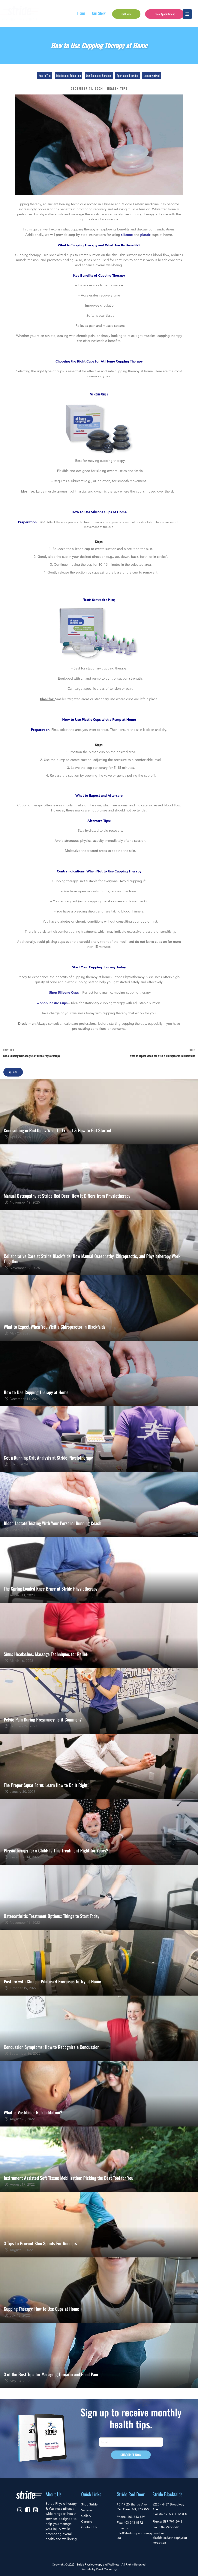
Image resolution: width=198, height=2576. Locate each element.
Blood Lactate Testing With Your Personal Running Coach (52, 1523)
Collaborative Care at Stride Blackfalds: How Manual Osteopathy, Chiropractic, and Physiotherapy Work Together (92, 1259)
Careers (86, 2521)
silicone (127, 235)
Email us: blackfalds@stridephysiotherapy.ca (169, 2538)
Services (86, 2510)
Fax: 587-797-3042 (165, 2527)
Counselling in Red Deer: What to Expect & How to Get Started (57, 1130)
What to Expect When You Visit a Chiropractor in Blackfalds (55, 1326)
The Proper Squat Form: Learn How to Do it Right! (46, 1785)
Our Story (99, 13)
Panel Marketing (106, 2569)
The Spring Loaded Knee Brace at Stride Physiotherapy (51, 1588)
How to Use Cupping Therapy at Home (36, 1392)
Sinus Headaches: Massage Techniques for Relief (45, 1654)
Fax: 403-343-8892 (130, 2522)
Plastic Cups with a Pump (99, 599)
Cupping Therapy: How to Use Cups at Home (41, 2308)
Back (9, 1072)
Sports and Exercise (127, 75)
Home (81, 13)
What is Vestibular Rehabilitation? (33, 2112)
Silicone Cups (99, 394)
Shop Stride (89, 2504)
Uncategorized (152, 75)
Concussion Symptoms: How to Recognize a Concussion (51, 2046)
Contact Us (89, 2527)
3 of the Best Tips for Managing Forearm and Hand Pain (51, 2374)
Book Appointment (164, 14)
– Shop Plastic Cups (52, 1003)
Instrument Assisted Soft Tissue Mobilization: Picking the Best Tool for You (68, 2177)
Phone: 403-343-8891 (132, 2517)
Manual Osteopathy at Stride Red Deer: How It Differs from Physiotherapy (67, 1195)
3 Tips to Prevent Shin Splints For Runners (40, 2243)
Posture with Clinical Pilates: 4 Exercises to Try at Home (52, 1981)
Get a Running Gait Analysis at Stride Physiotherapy (48, 1457)
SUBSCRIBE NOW (130, 2454)
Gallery (86, 2516)
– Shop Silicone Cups (62, 992)
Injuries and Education (68, 75)
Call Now (126, 14)
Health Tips (44, 75)
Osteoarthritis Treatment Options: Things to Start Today (51, 1915)
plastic (145, 235)
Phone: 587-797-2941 (167, 2521)
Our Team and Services (98, 75)
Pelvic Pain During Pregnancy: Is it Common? (43, 1719)
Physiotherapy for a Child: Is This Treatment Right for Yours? (56, 1850)
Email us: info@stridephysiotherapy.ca (134, 2533)
